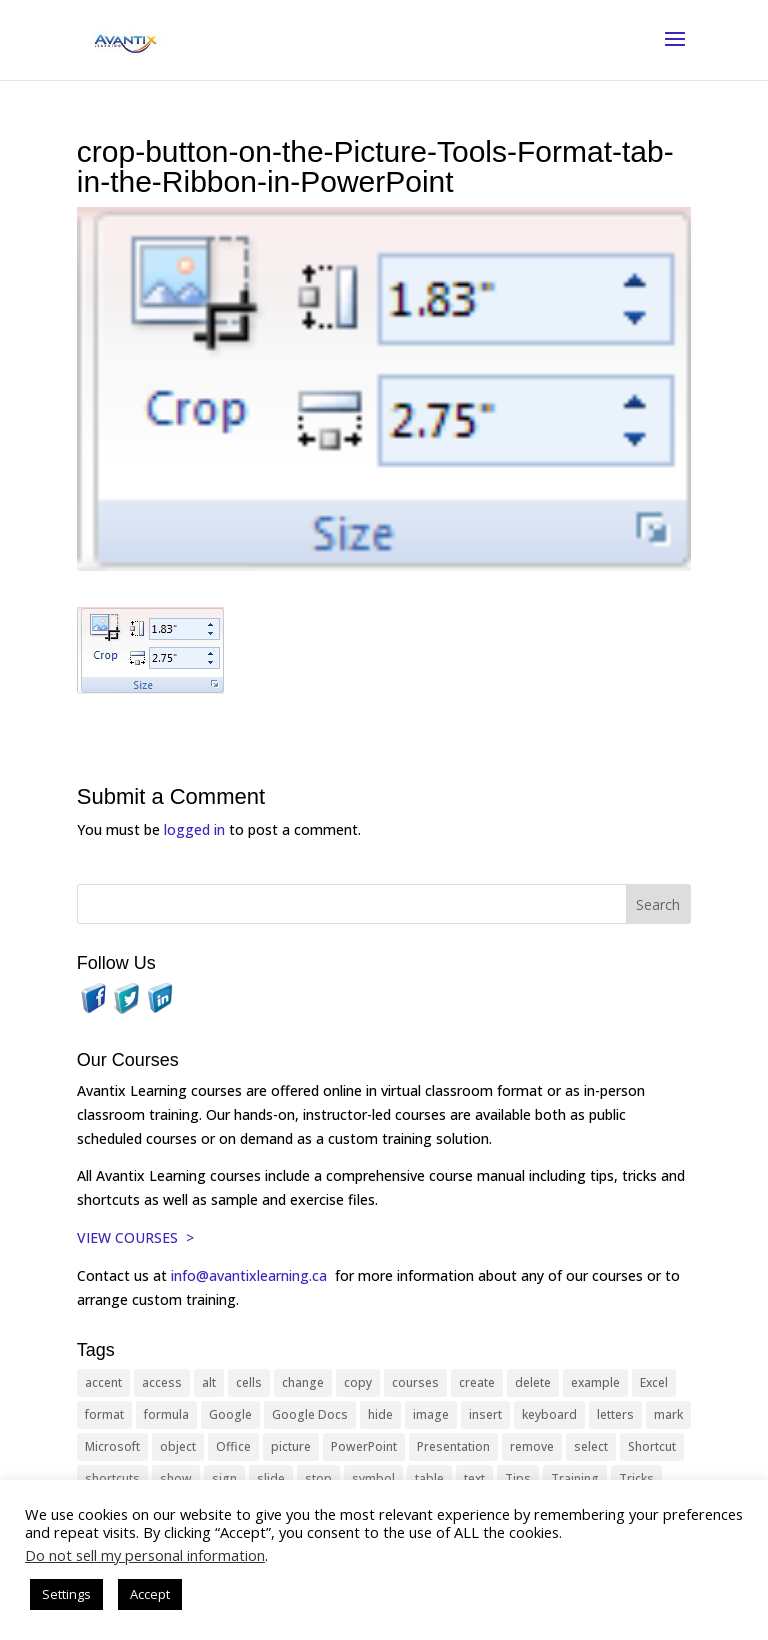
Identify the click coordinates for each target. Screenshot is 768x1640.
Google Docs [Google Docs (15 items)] (310, 1414)
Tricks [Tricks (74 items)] (636, 1478)
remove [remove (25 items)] (532, 1446)
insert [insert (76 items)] (485, 1414)
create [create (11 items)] (477, 1382)
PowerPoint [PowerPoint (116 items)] (364, 1446)
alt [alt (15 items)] (209, 1382)
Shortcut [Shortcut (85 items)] (652, 1446)
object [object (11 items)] (178, 1446)
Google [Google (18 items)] (230, 1414)
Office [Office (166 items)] (233, 1446)
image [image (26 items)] (431, 1414)
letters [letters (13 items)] (615, 1414)
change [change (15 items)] (303, 1382)
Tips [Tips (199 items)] (518, 1478)
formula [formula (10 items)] (166, 1414)
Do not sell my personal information (145, 1555)
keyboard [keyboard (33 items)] (549, 1414)
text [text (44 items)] (474, 1478)
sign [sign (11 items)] (224, 1478)
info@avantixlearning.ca (251, 1275)
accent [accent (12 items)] (103, 1382)
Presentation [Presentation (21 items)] (453, 1446)
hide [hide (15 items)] (380, 1414)
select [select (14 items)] (591, 1446)
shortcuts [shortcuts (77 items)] (112, 1478)
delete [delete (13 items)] (533, 1382)
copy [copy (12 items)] (358, 1382)
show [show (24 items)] (176, 1478)
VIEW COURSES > (135, 1237)
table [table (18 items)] (429, 1478)
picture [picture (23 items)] (291, 1446)
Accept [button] (150, 1594)
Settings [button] (66, 1594)
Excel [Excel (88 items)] (654, 1382)
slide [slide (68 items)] (271, 1478)
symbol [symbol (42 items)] (373, 1478)
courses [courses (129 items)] (415, 1382)
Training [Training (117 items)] (575, 1478)
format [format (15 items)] (104, 1414)
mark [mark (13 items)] (668, 1414)
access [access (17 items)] (162, 1382)
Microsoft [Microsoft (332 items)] (112, 1446)
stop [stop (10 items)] (318, 1478)
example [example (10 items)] (595, 1382)
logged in (194, 829)
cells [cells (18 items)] (249, 1382)
